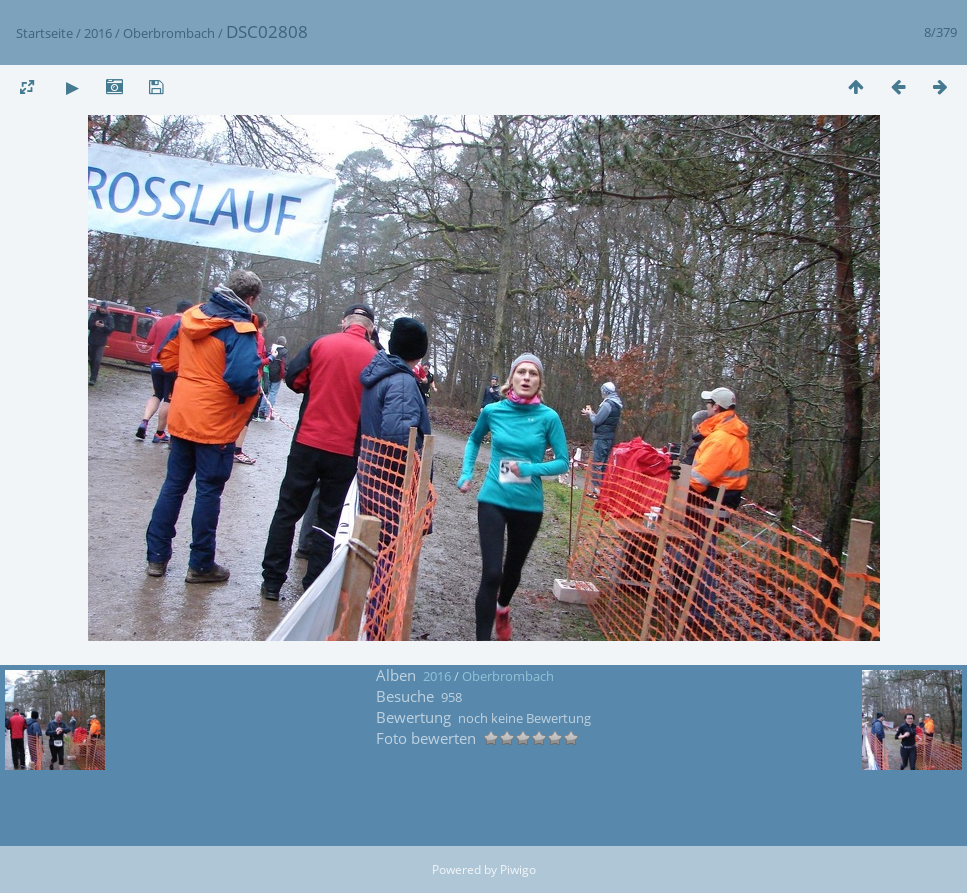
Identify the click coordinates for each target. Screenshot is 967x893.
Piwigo (518, 869)
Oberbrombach (169, 33)
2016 (98, 33)
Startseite (44, 33)
